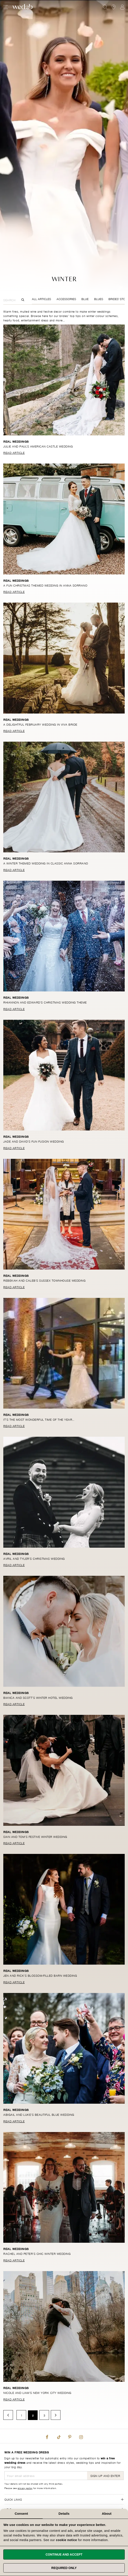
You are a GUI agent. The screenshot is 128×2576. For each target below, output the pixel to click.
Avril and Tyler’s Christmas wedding (34, 1558)
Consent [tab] (21, 2513)
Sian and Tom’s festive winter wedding (35, 1836)
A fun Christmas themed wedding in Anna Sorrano (45, 585)
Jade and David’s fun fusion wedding (33, 1141)
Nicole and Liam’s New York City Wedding (37, 2392)
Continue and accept (64, 2554)
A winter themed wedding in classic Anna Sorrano (45, 863)
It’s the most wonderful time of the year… (39, 1419)
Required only (64, 2568)
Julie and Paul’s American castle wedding (38, 446)
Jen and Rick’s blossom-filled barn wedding (40, 1975)
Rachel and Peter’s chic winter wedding (37, 2253)
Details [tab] (64, 2513)
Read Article (14, 452)
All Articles (41, 299)
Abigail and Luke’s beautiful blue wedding (38, 2114)
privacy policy (25, 2487)
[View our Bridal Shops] (113, 7)
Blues (98, 299)
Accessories (66, 299)
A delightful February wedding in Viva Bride (40, 724)
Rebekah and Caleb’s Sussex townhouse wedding (44, 1280)
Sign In (122, 7)
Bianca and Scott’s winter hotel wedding (38, 1697)
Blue (85, 299)
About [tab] (107, 2513)
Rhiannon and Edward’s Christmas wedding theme (45, 1002)
